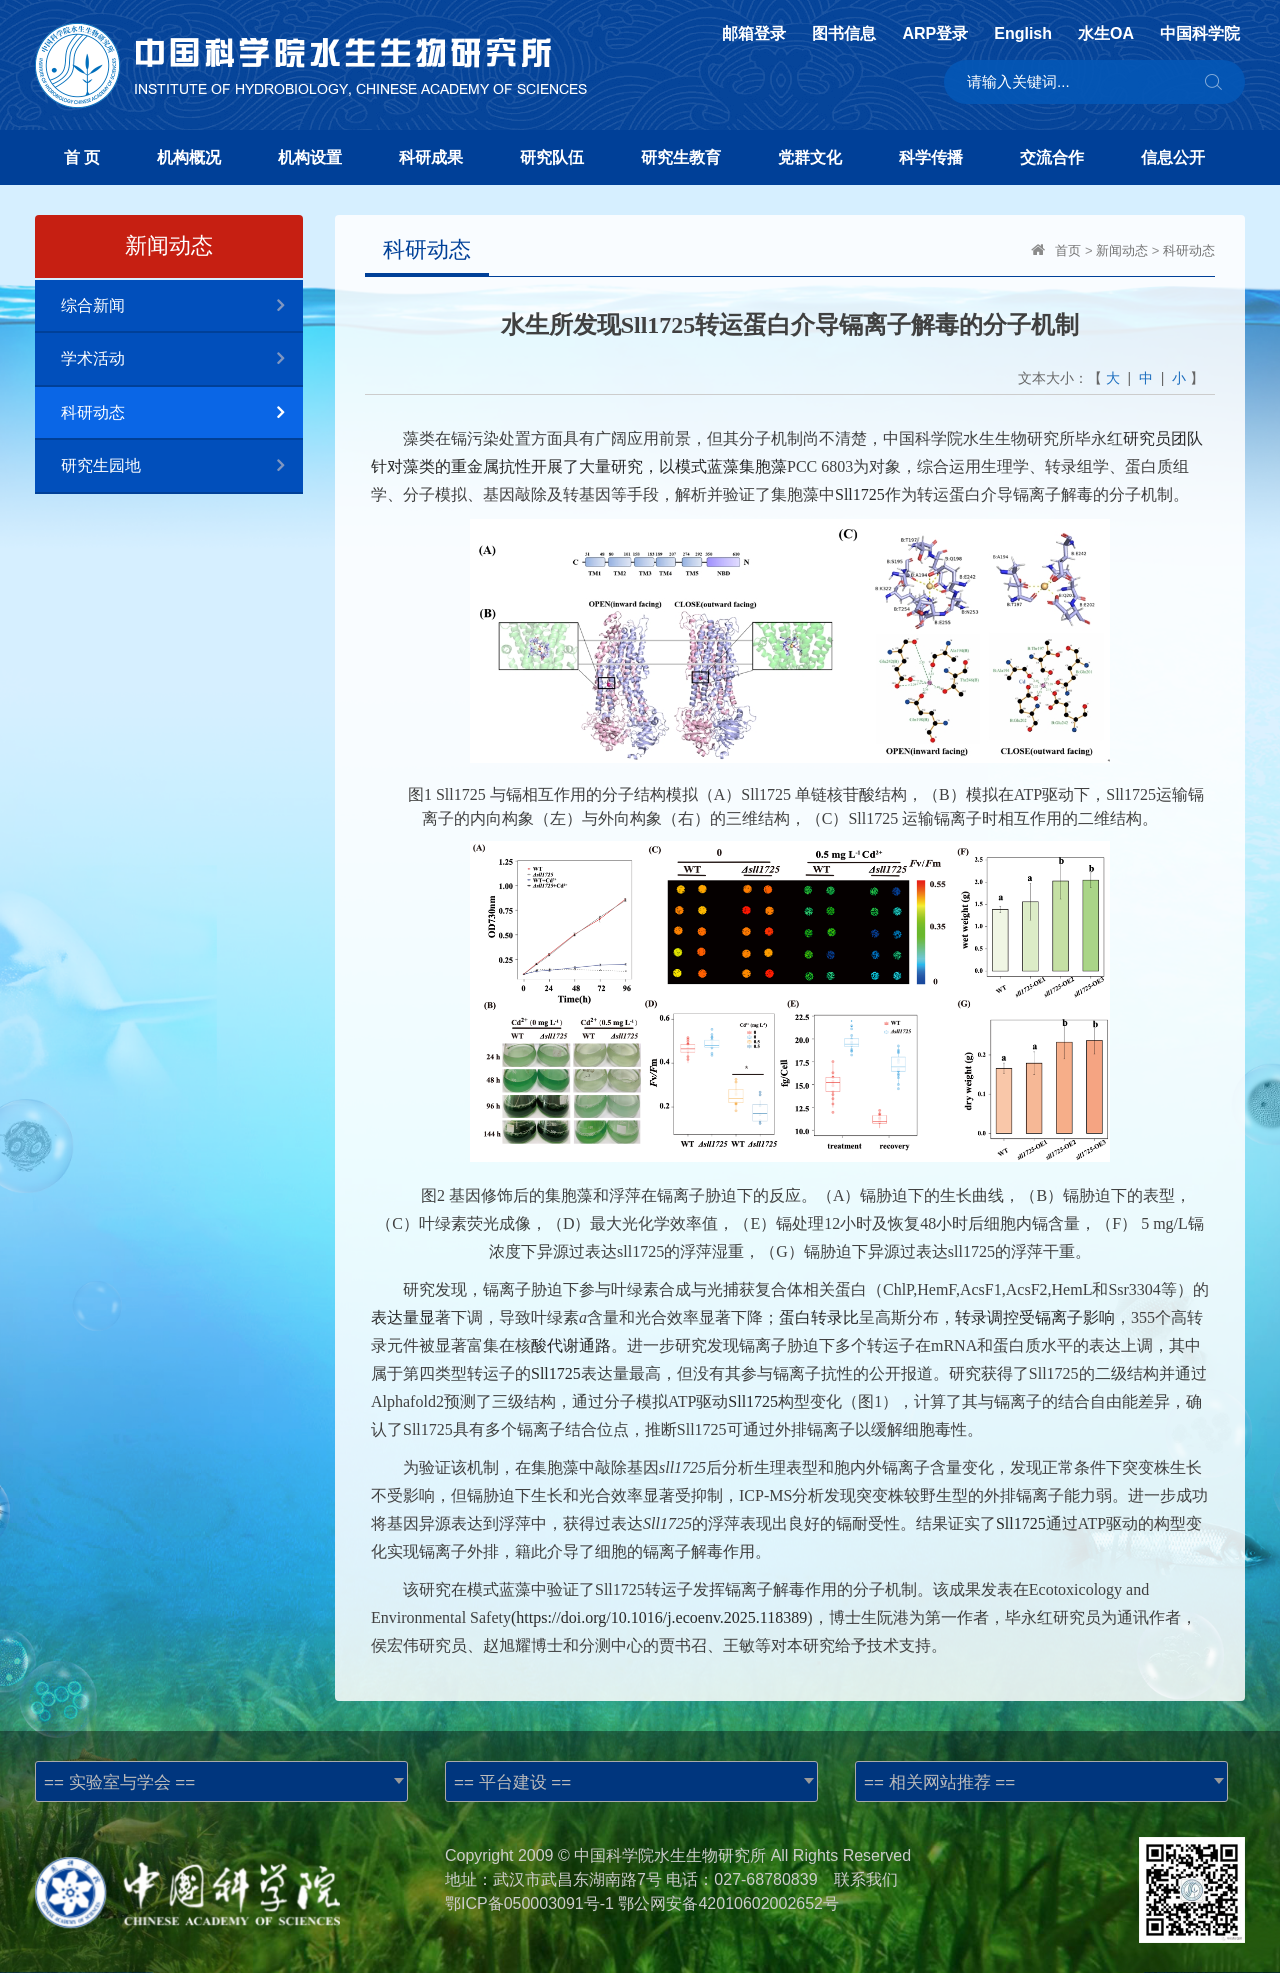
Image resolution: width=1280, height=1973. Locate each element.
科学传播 (931, 157)
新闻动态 (1122, 250)
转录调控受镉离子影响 (1035, 1317)
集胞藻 (763, 466)
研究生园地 (182, 466)
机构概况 (189, 157)
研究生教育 (681, 157)
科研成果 (431, 157)
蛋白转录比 (819, 1317)
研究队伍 (552, 157)
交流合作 (1052, 157)
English (1023, 34)
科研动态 (182, 413)
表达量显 (403, 1317)
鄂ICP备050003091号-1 (529, 1903)
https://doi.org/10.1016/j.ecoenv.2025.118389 (661, 1617)
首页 (1068, 250)
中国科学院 (1200, 34)
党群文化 (810, 157)
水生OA (1106, 34)
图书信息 (844, 34)
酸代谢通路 (571, 1345)
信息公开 (1173, 157)
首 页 (82, 157)
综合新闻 (182, 306)
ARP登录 (935, 34)
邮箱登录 (754, 34)
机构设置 (310, 157)
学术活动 (182, 359)
